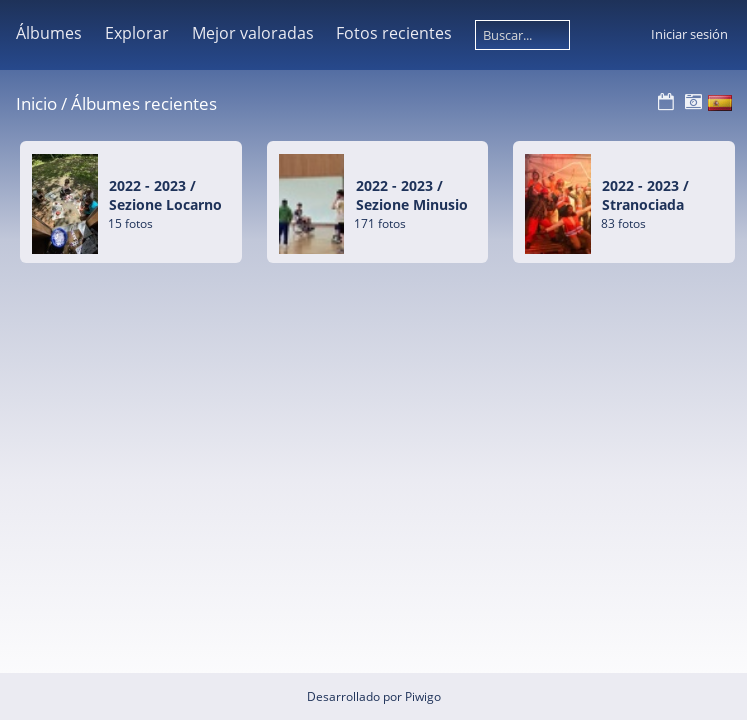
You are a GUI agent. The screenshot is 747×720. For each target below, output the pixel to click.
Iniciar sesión (689, 34)
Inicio (36, 103)
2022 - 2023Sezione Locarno (165, 195)
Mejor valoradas (253, 33)
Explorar (137, 33)
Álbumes (49, 33)
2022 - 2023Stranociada (645, 195)
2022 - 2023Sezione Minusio (412, 195)
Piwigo (423, 696)
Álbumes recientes (144, 103)
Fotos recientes (394, 33)
